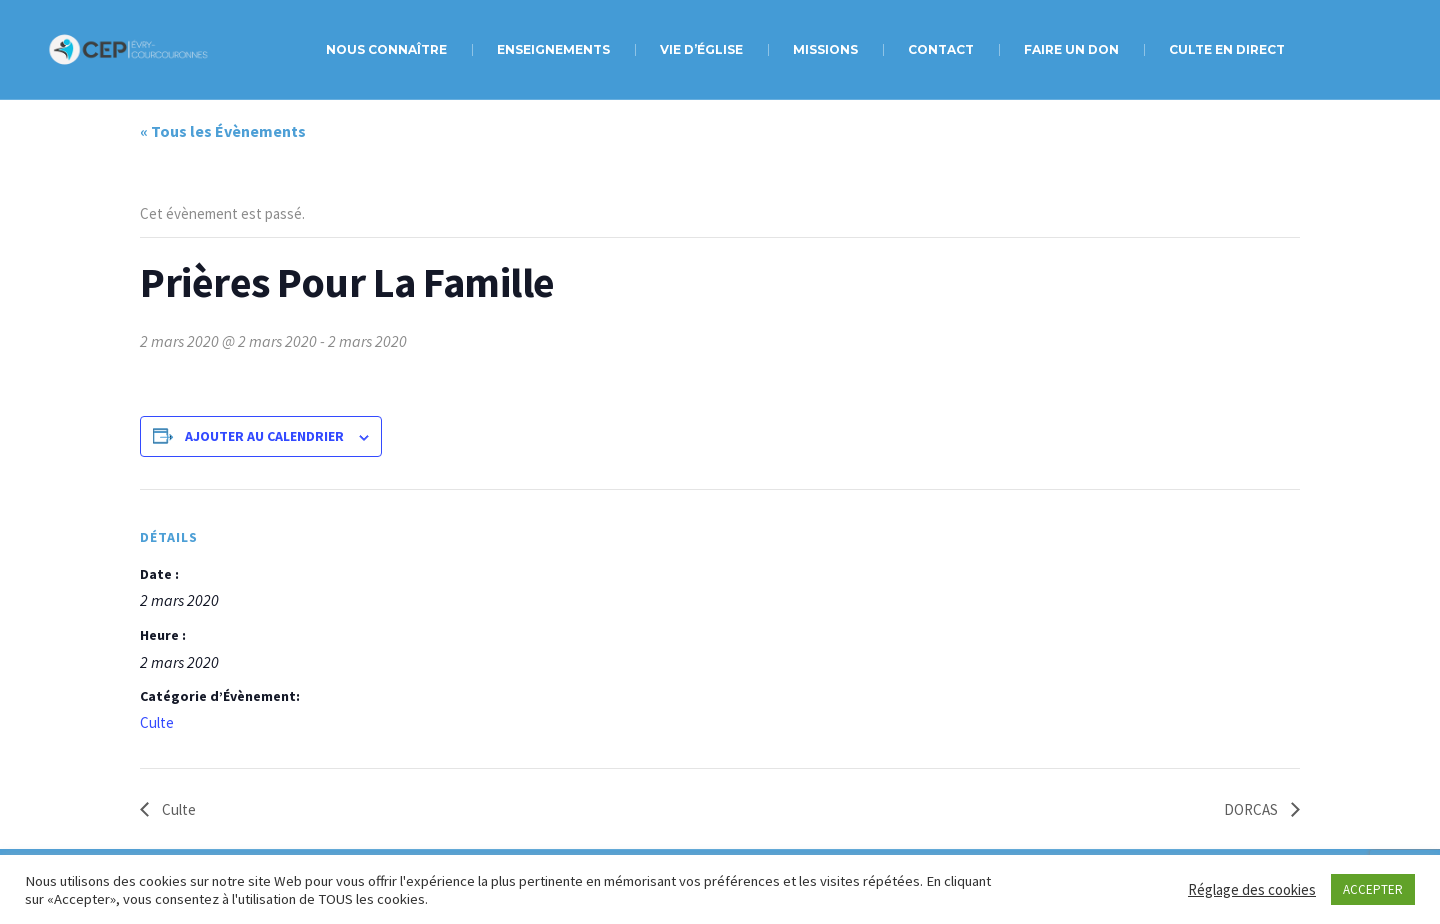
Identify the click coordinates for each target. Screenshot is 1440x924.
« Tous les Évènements (223, 131)
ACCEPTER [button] (1373, 889)
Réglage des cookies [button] (1252, 889)
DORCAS (1252, 809)
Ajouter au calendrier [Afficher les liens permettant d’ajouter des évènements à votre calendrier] (264, 436)
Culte (157, 722)
